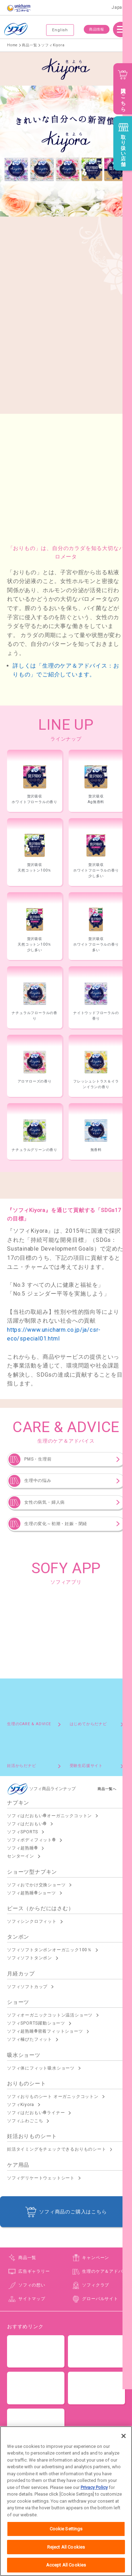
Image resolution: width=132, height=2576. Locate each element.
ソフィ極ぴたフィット (29, 2039)
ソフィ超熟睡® (22, 1848)
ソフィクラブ (95, 2285)
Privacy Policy (94, 2504)
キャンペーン (95, 2257)
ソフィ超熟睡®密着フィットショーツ (45, 2031)
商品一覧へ (107, 1789)
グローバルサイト (100, 2298)
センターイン (20, 1856)
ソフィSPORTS (22, 1831)
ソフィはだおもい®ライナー (36, 2112)
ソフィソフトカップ (27, 1986)
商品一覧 (27, 2257)
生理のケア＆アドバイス (107, 2271)
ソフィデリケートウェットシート (41, 2178)
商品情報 (96, 29)
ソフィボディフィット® (31, 1839)
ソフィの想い (31, 2285)
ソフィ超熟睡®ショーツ (31, 1892)
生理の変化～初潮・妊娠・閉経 (55, 1523)
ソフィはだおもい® (27, 1823)
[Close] (123, 2453)
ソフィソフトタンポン (29, 1957)
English (60, 30)
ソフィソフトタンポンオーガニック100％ (49, 1949)
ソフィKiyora (20, 2104)
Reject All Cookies (66, 2564)
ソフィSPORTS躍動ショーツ (36, 2023)
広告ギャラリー (34, 2271)
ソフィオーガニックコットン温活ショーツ (50, 2015)
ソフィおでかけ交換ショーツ (36, 1884)
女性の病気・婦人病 (44, 1502)
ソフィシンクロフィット (32, 1921)
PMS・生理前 (38, 1459)
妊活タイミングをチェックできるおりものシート (56, 2149)
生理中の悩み (37, 1480)
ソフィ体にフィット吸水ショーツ (41, 2068)
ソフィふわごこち (25, 2120)
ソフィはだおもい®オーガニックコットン (49, 1815)
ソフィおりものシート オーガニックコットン (53, 2096)
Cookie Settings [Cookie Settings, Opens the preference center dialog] (66, 2546)
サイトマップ (31, 2298)
